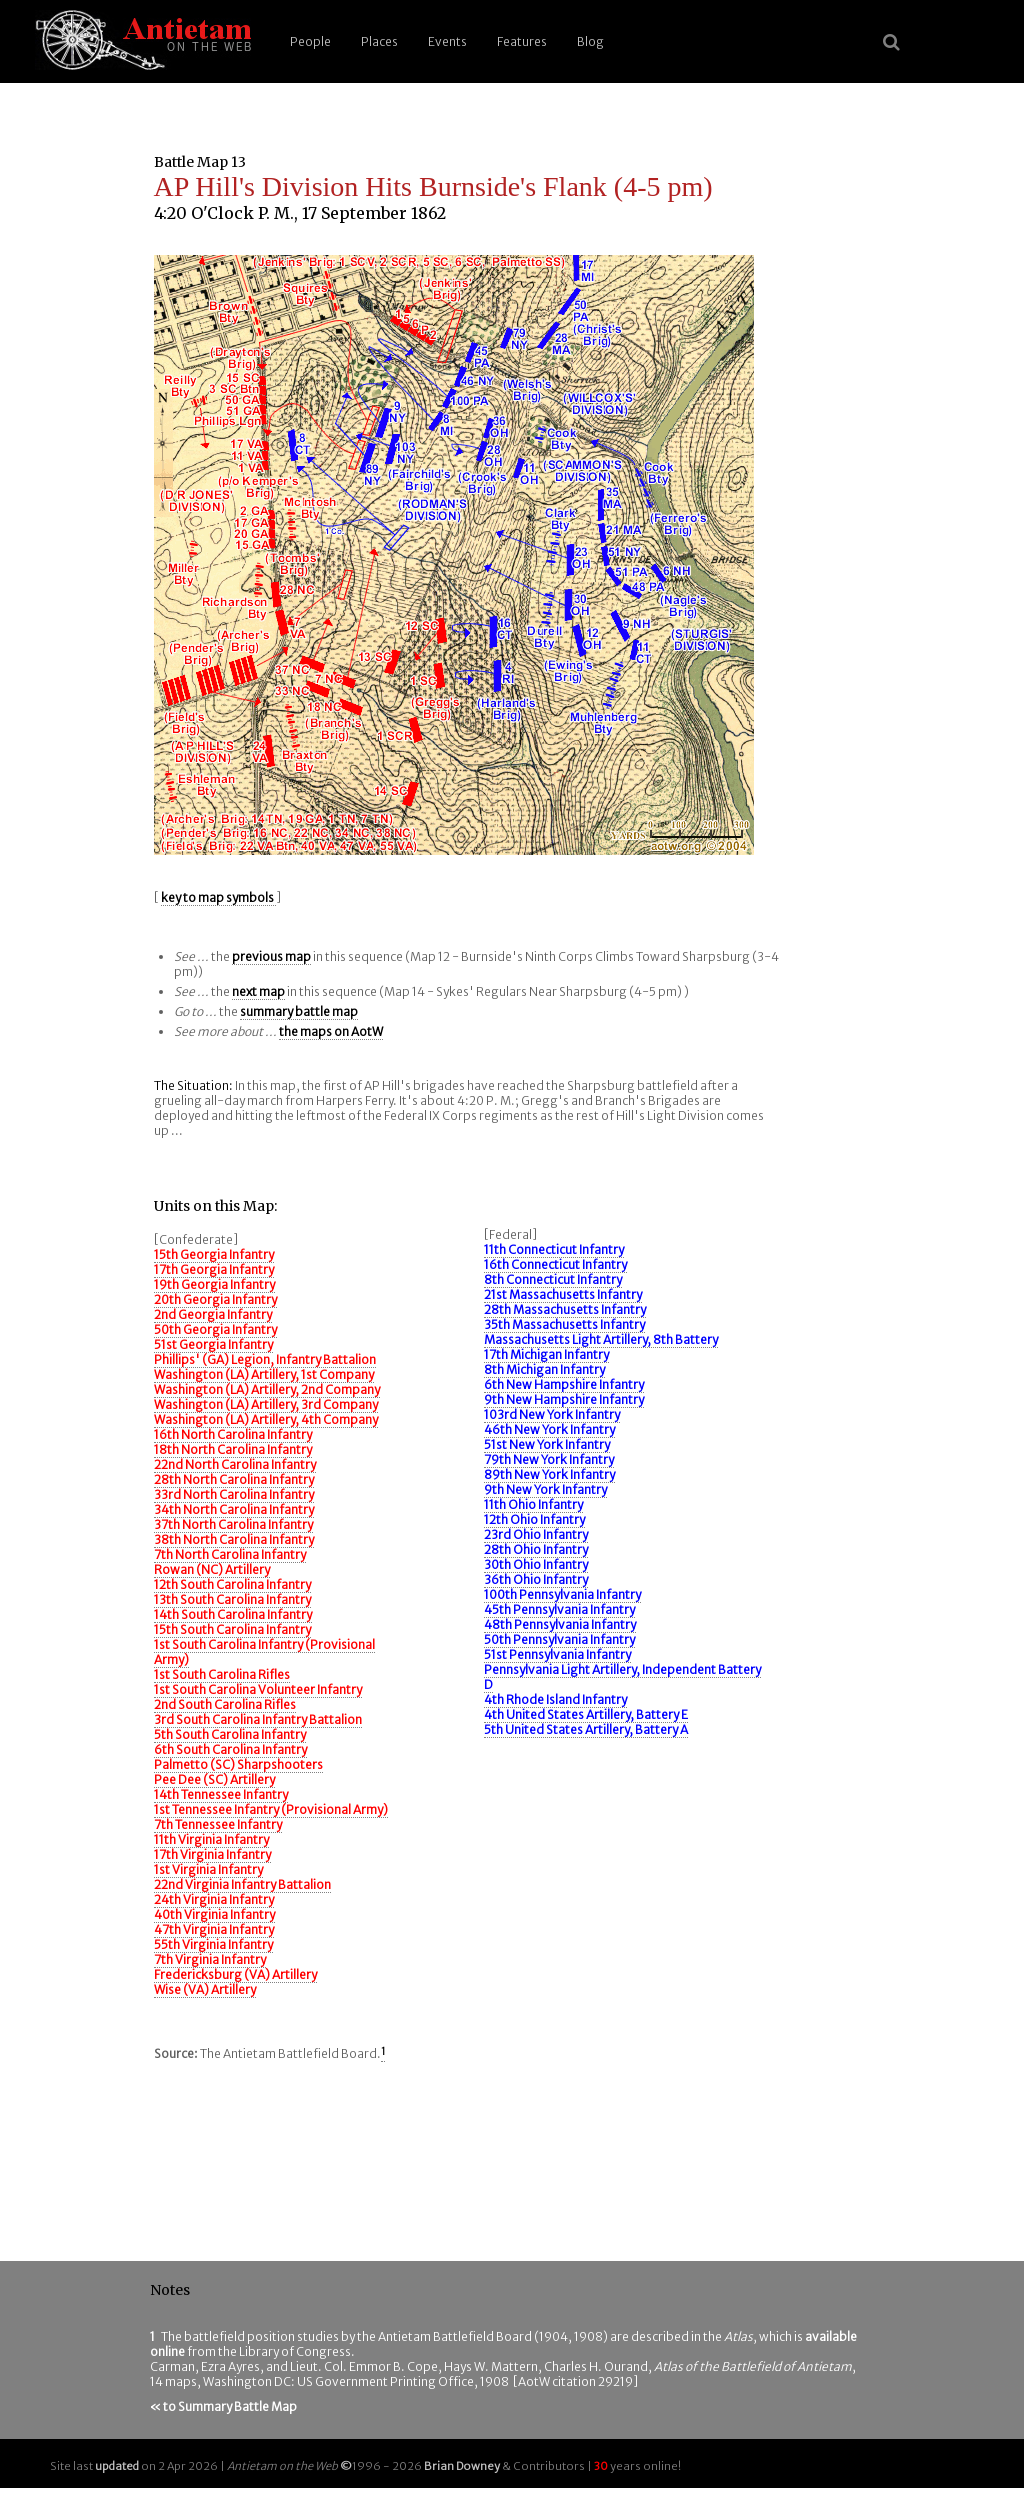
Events (447, 41)
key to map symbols (218, 897)
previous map (271, 956)
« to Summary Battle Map (223, 2406)
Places (379, 41)
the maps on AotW (331, 1031)
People (310, 41)
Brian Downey (462, 2466)
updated (117, 2466)
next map (258, 991)
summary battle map (299, 1011)
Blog (590, 41)
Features (522, 41)
